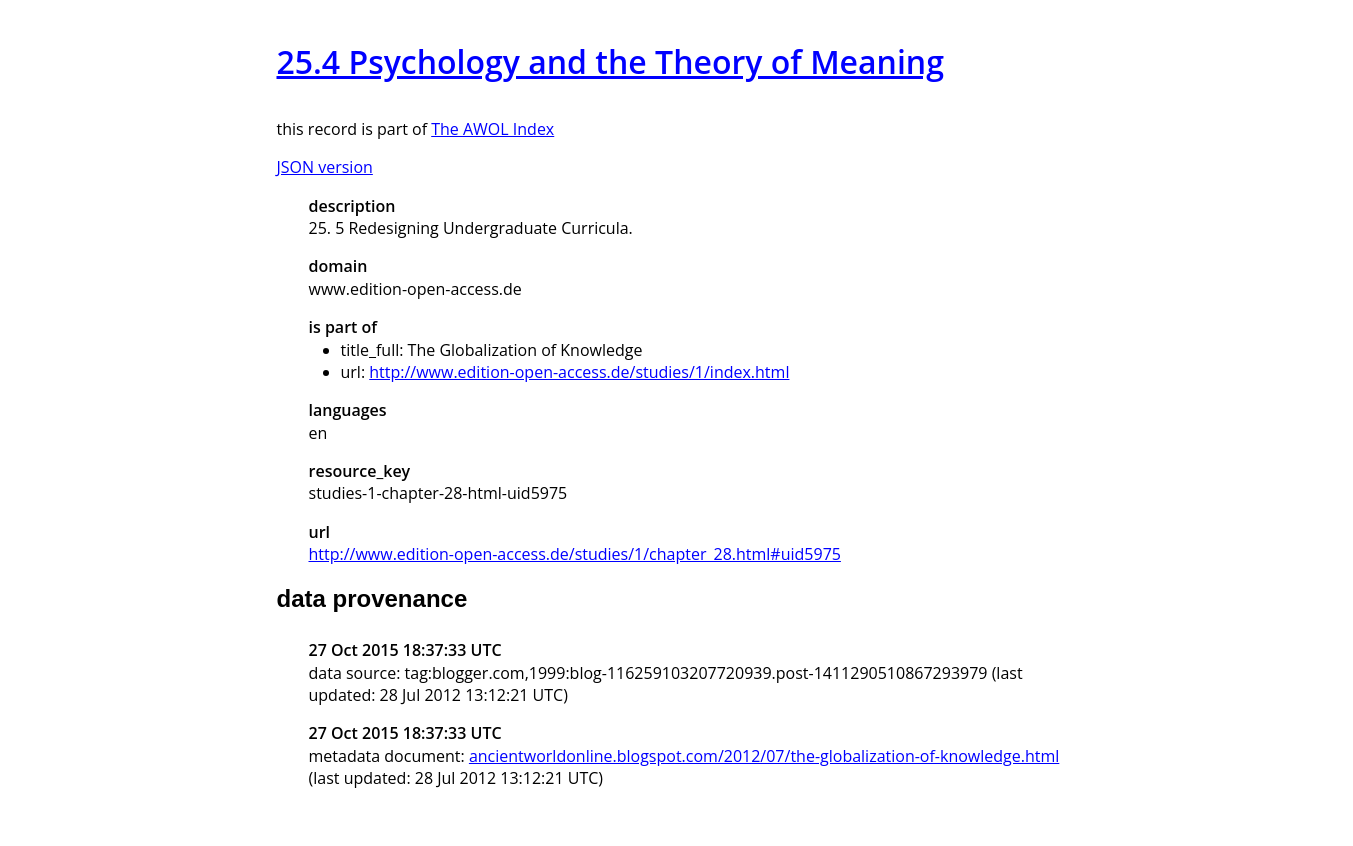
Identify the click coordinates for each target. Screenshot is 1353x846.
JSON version (325, 167)
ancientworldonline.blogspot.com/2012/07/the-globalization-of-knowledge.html (764, 756)
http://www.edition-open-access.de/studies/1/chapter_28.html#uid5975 (575, 554)
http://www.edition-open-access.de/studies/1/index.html (579, 372)
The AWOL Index (492, 129)
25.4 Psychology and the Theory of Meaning (610, 61)
